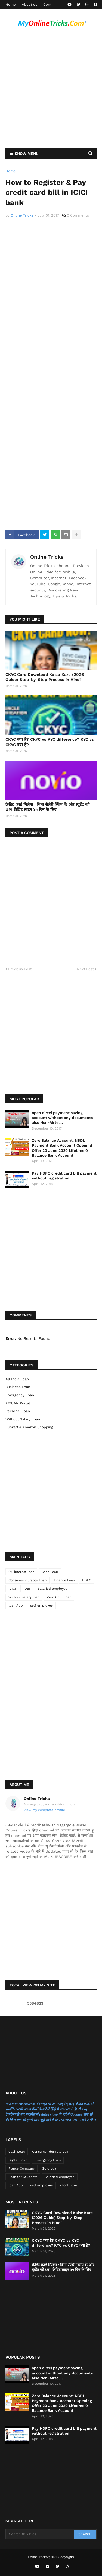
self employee (41, 1605)
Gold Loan (50, 2168)
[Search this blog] (40, 2534)
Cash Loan (50, 1572)
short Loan (68, 2185)
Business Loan (17, 1387)
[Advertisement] (51, 90)
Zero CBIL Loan (59, 1597)
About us (29, 4)
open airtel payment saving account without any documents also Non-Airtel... (62, 1118)
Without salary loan (22, 1419)
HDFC (86, 1580)
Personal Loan (17, 1411)
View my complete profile (44, 1810)
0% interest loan (21, 1572)
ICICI (12, 1589)
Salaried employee (52, 1589)
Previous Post (20, 969)
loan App (15, 1605)
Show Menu (27, 153)
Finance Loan (64, 1580)
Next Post (85, 969)
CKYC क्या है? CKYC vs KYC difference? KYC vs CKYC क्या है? (49, 742)
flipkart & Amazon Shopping (29, 1427)
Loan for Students (22, 2177)
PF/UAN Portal (17, 1403)
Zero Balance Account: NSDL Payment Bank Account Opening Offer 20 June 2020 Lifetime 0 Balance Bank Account (62, 1147)
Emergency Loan (19, 1395)
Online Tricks (46, 557)
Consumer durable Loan (27, 1580)
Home (10, 4)
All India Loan (17, 1379)
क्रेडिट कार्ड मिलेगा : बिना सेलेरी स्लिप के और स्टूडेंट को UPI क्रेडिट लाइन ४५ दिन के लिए (47, 807)
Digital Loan (17, 2160)
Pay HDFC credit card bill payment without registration (64, 1175)
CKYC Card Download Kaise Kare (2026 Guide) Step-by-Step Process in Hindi (44, 677)
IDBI (26, 1589)
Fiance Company (21, 2168)
